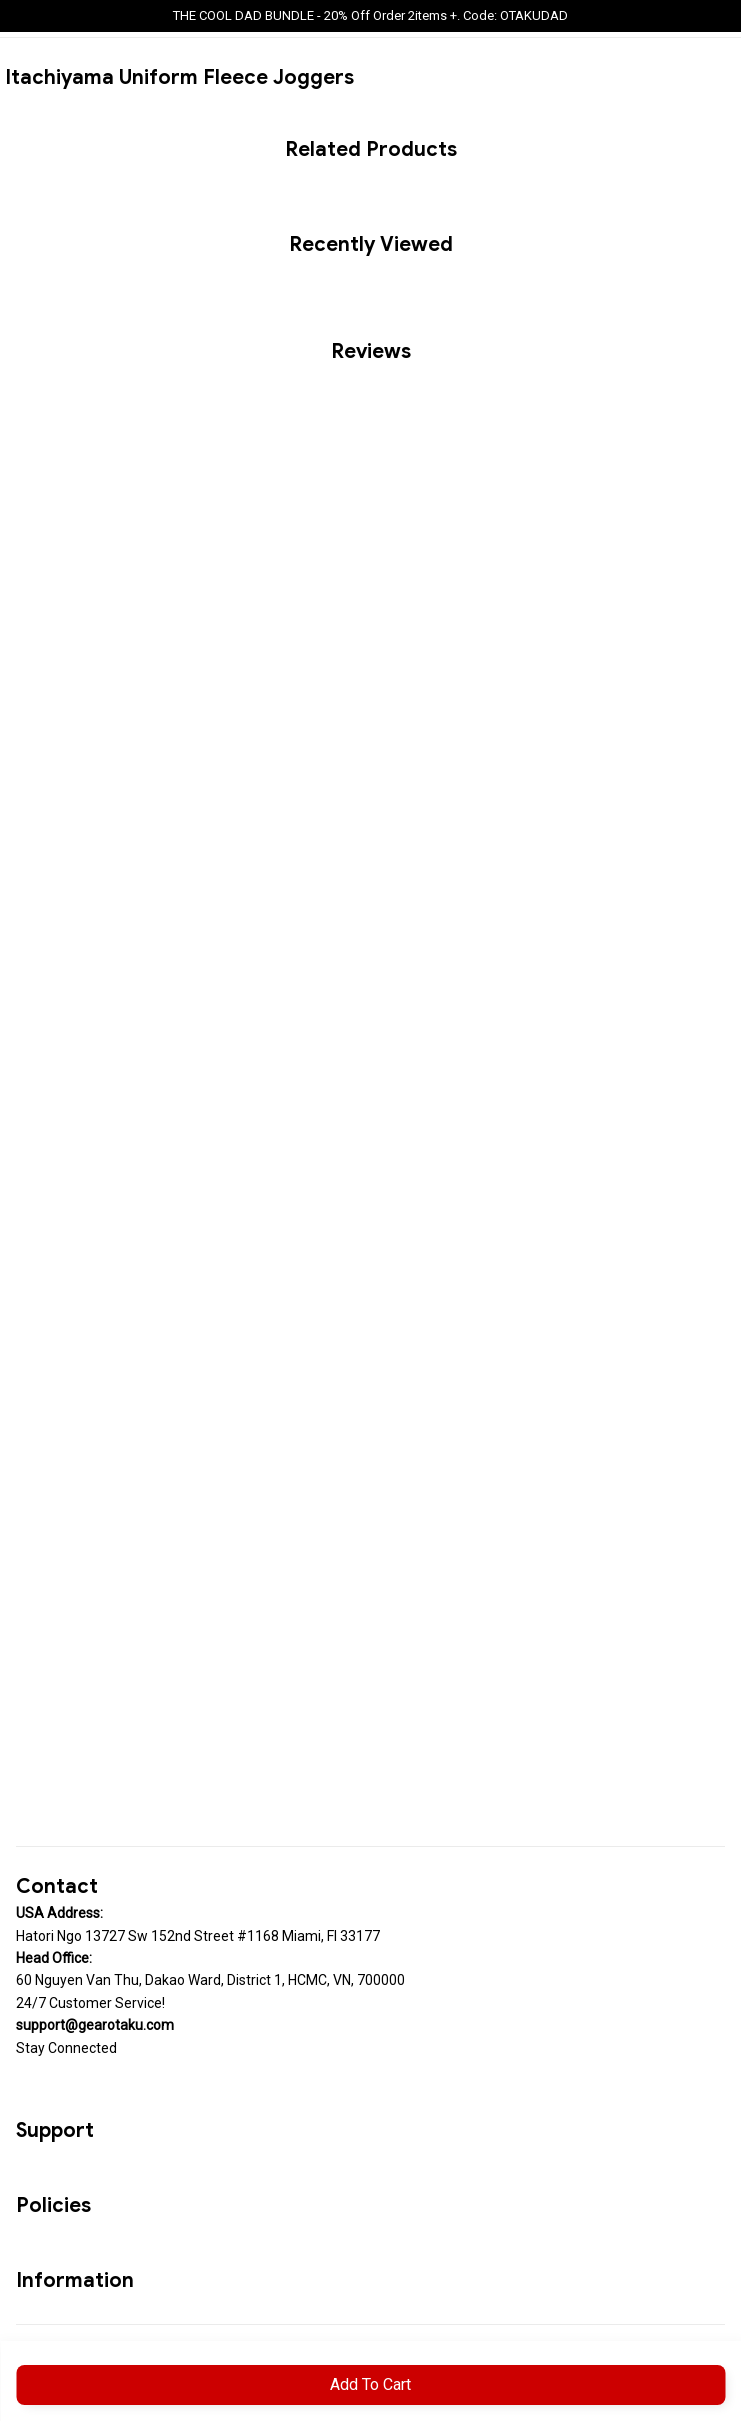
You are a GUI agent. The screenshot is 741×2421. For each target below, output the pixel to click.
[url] (95, 2025)
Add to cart (370, 2384)
